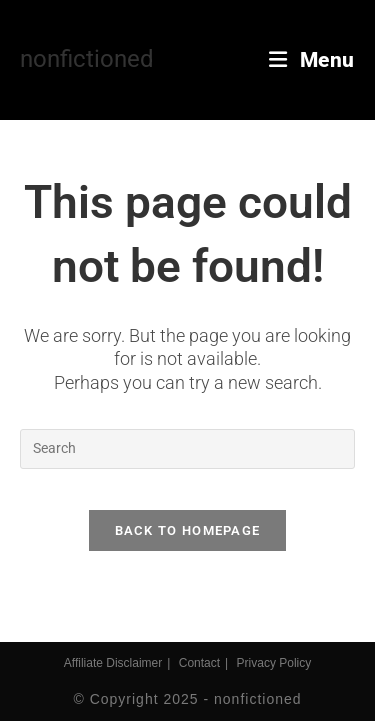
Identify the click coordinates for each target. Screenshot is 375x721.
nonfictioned (87, 59)
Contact (199, 663)
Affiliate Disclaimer (113, 663)
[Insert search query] (187, 449)
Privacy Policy (274, 663)
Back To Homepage (188, 530)
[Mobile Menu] (312, 60)
